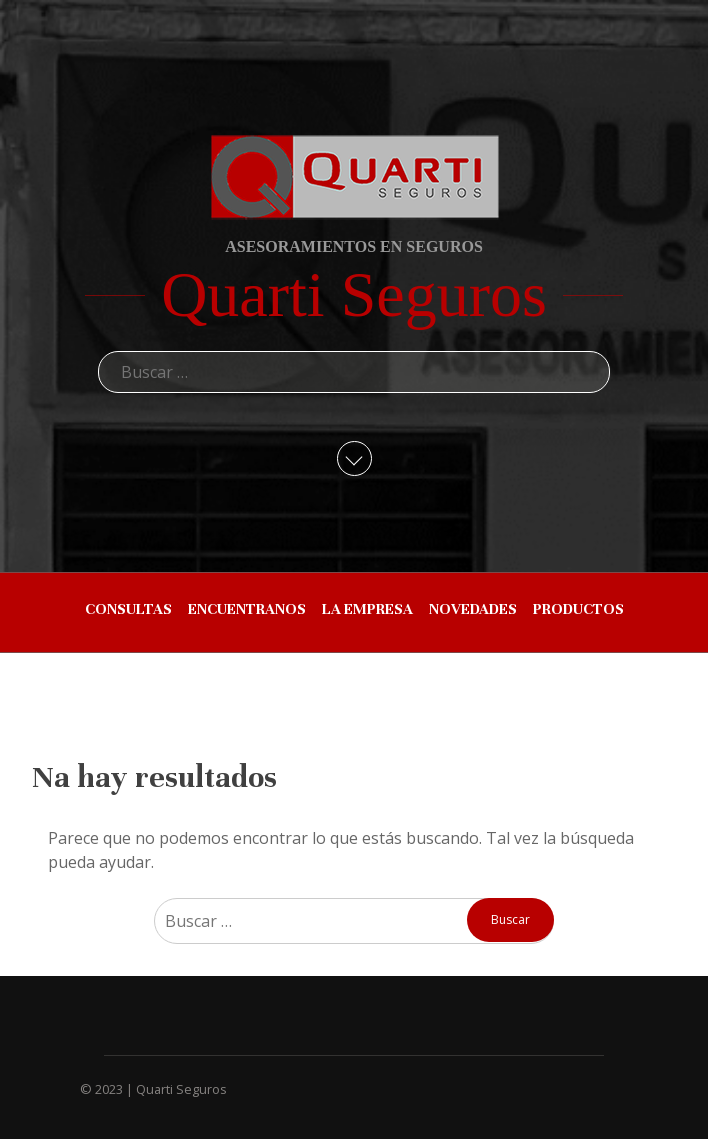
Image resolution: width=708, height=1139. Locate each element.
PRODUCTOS (578, 609)
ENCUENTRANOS (247, 609)
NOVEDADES (473, 609)
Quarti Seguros (354, 294)
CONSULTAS (128, 609)
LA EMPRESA (367, 609)
